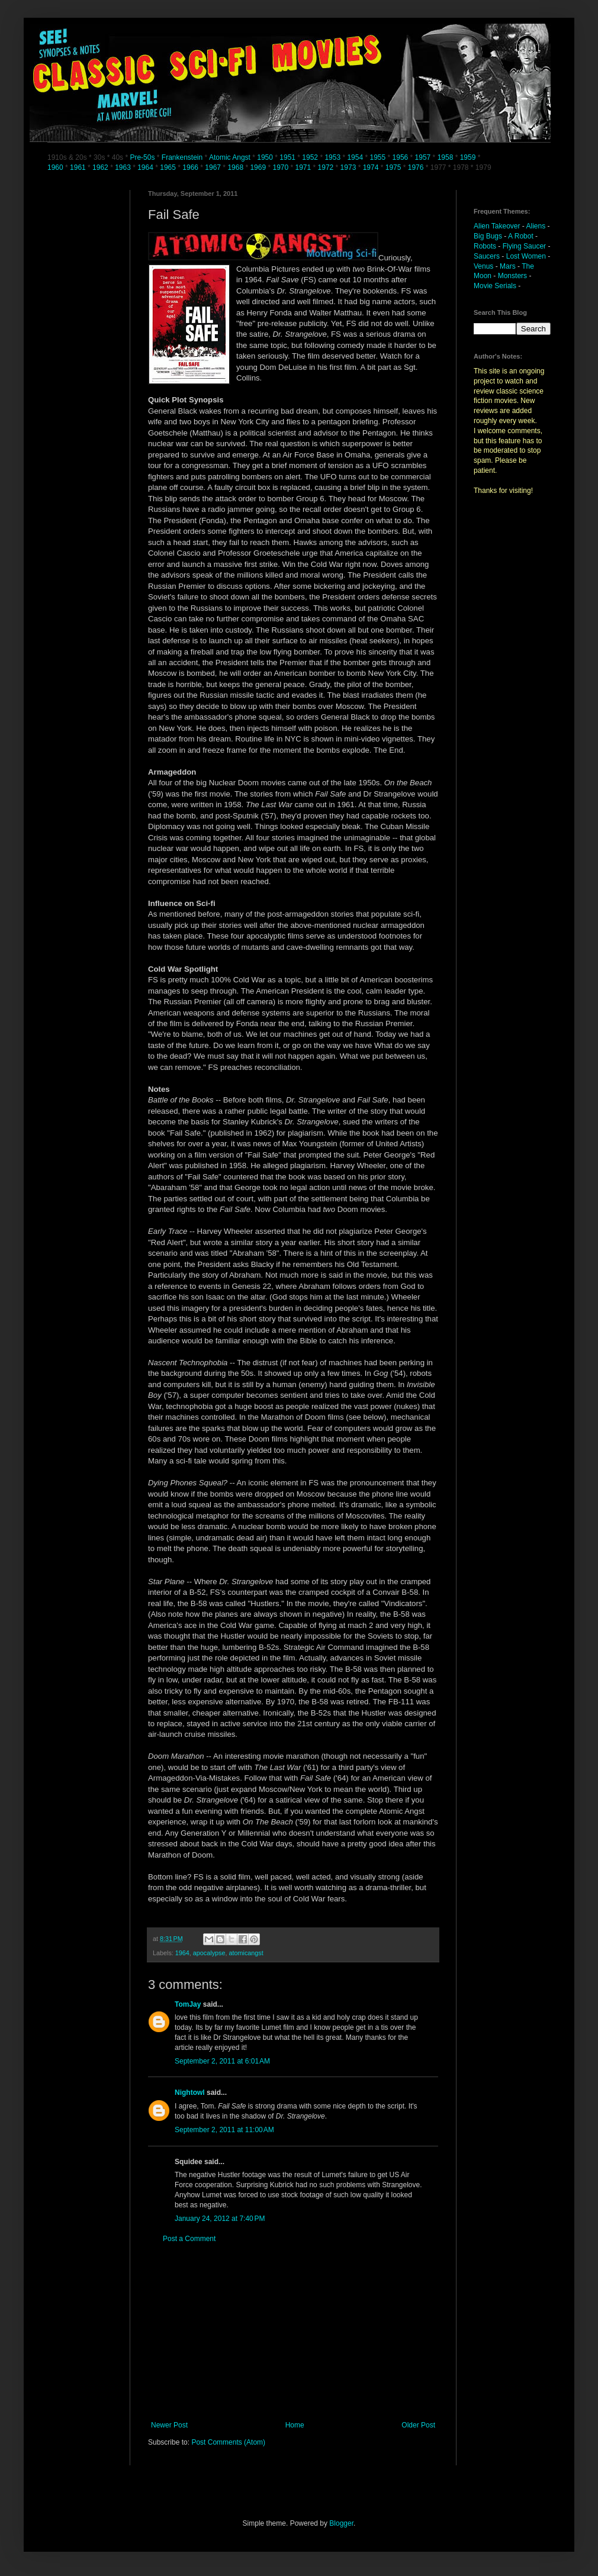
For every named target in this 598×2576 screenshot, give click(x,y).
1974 (372, 167)
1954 (355, 157)
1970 (281, 167)
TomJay (188, 2004)
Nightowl (190, 2092)
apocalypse (209, 1952)
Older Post (418, 2425)
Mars (508, 266)
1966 (191, 167)
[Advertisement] (293, 2332)
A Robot (520, 236)
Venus (483, 266)
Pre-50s (142, 157)
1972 (327, 167)
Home (294, 2425)
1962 (101, 167)
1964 (146, 167)
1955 (377, 157)
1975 (393, 167)
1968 (236, 167)
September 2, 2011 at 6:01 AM (222, 2061)
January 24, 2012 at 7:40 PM (220, 2218)
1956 (401, 157)
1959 (469, 157)
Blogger (341, 2523)
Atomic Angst (229, 157)
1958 (446, 157)
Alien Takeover (497, 226)
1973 (349, 167)
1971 (304, 167)
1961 (79, 167)
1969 (259, 167)
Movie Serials (495, 286)
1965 (168, 167)
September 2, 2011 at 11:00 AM (224, 2130)
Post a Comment (189, 2239)
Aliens (536, 226)
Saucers (487, 256)
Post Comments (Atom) (228, 2442)
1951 (287, 157)
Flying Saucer (524, 246)
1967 (214, 167)
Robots (485, 246)
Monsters (512, 276)
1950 (265, 157)
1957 (423, 157)
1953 (332, 157)
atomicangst (246, 1952)
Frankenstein (182, 157)
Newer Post (169, 2425)
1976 (416, 167)
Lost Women (526, 256)
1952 (310, 157)
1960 (56, 167)
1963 (124, 167)
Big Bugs (488, 236)
